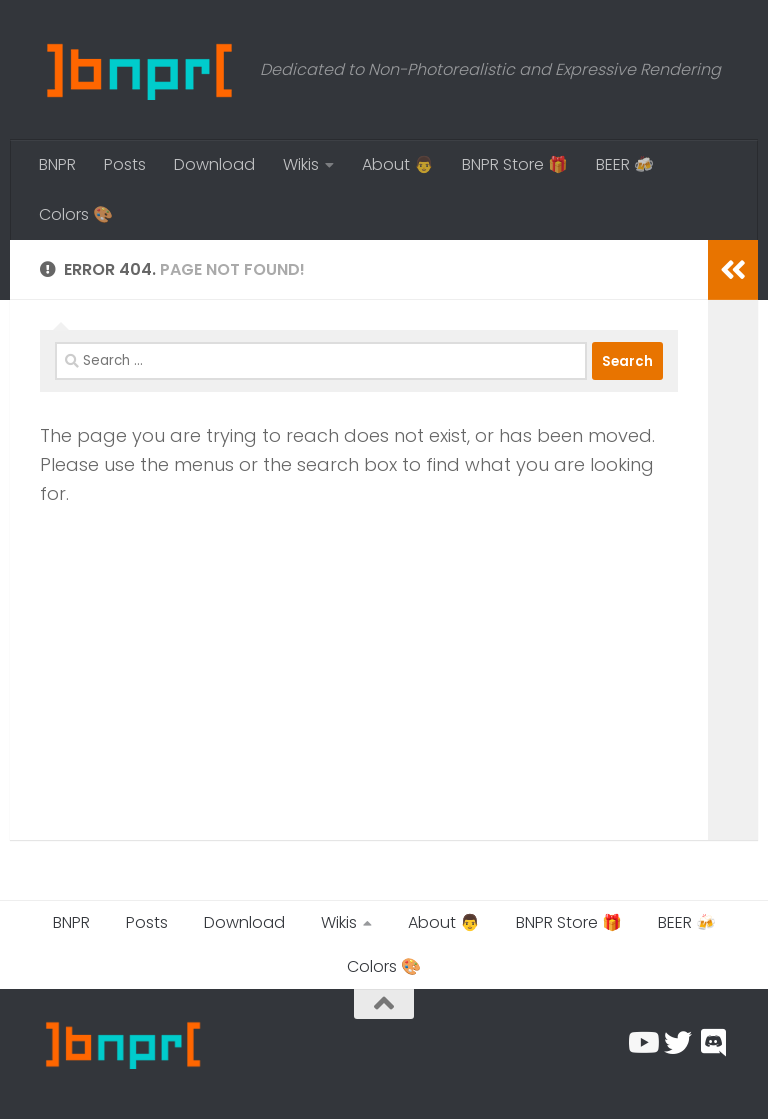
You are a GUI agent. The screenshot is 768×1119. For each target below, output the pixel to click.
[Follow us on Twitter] (678, 1043)
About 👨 (398, 164)
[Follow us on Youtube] (642, 1043)
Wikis (301, 164)
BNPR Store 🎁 (515, 164)
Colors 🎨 (76, 214)
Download (214, 164)
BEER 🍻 (625, 164)
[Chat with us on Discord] (714, 1043)
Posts (125, 164)
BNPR (57, 164)
